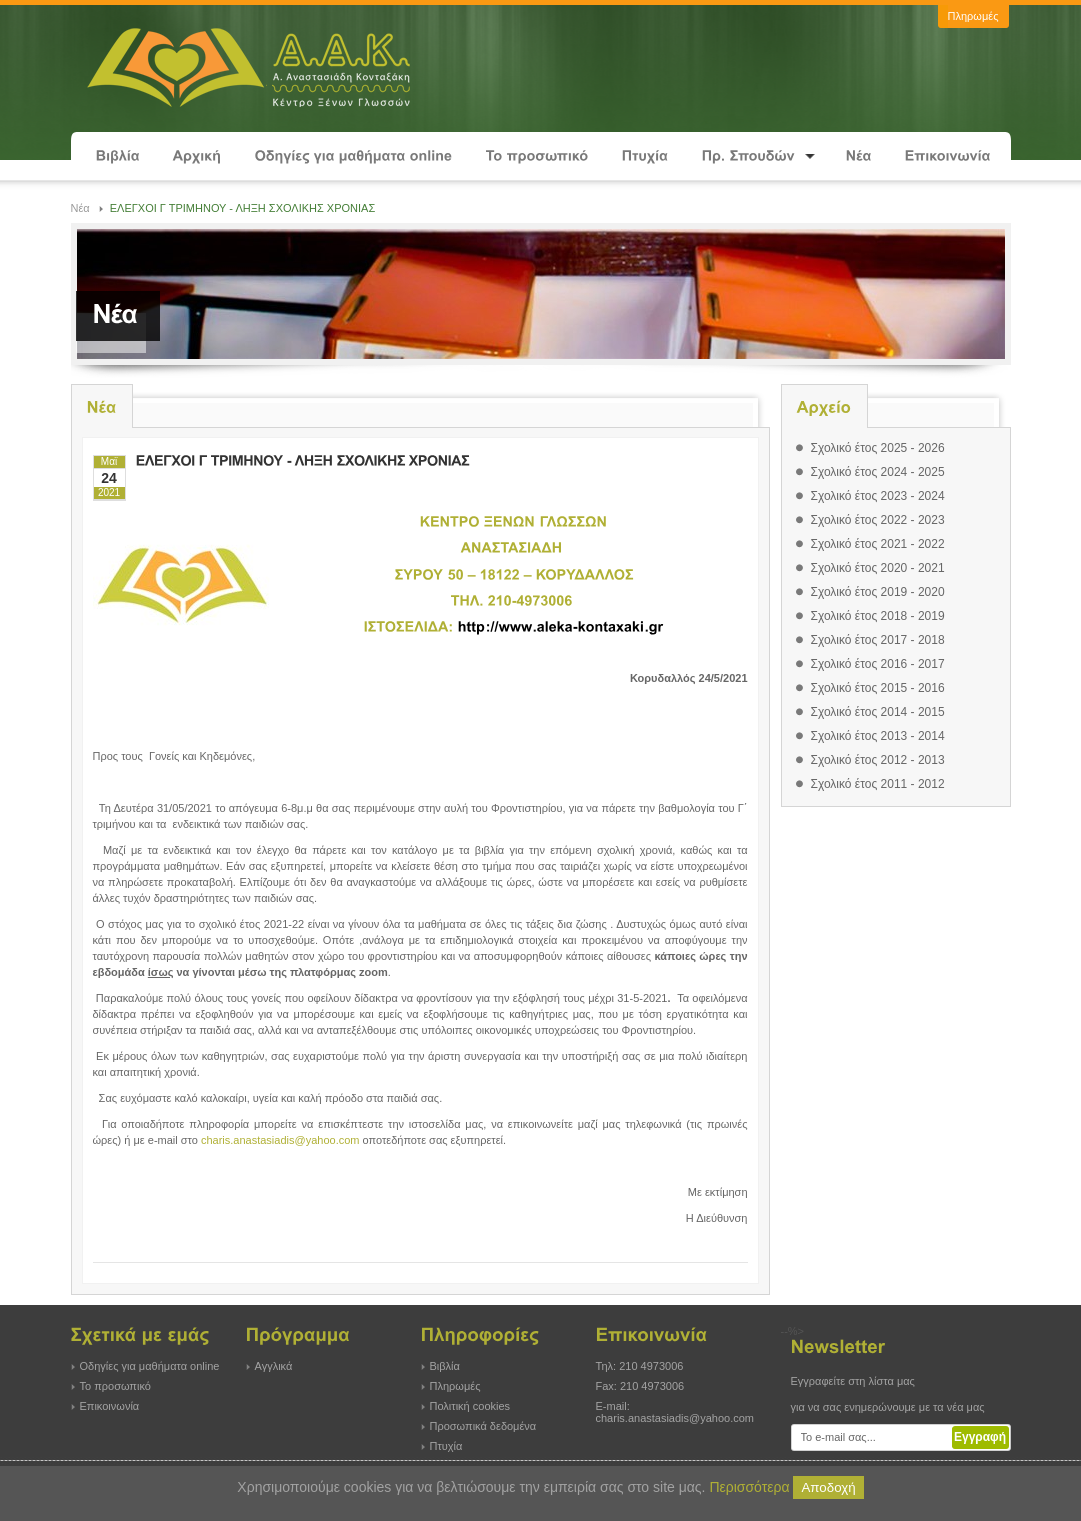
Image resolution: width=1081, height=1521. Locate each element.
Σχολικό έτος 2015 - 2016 (878, 688)
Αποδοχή (828, 1487)
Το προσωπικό (115, 1386)
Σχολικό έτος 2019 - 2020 (878, 592)
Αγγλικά (274, 1366)
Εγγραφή (980, 1437)
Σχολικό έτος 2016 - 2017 (878, 664)
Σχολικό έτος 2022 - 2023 (878, 520)
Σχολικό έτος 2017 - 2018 (878, 640)
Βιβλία (445, 1366)
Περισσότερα (749, 1487)
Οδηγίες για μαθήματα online (150, 1366)
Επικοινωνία (110, 1406)
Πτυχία (446, 1446)
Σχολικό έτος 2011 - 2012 (878, 784)
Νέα (80, 208)
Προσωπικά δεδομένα (483, 1426)
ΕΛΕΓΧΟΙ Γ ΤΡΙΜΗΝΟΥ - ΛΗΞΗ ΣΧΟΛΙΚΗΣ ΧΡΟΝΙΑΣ (243, 208)
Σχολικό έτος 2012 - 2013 (878, 760)
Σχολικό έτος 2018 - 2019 (878, 616)
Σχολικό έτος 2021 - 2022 (878, 544)
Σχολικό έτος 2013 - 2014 (878, 736)
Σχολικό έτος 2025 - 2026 (878, 448)
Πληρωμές (455, 1386)
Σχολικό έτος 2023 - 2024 (878, 496)
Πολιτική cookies (470, 1406)
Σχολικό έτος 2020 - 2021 (878, 568)
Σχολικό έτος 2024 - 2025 (878, 472)
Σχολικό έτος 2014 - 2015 (878, 712)
